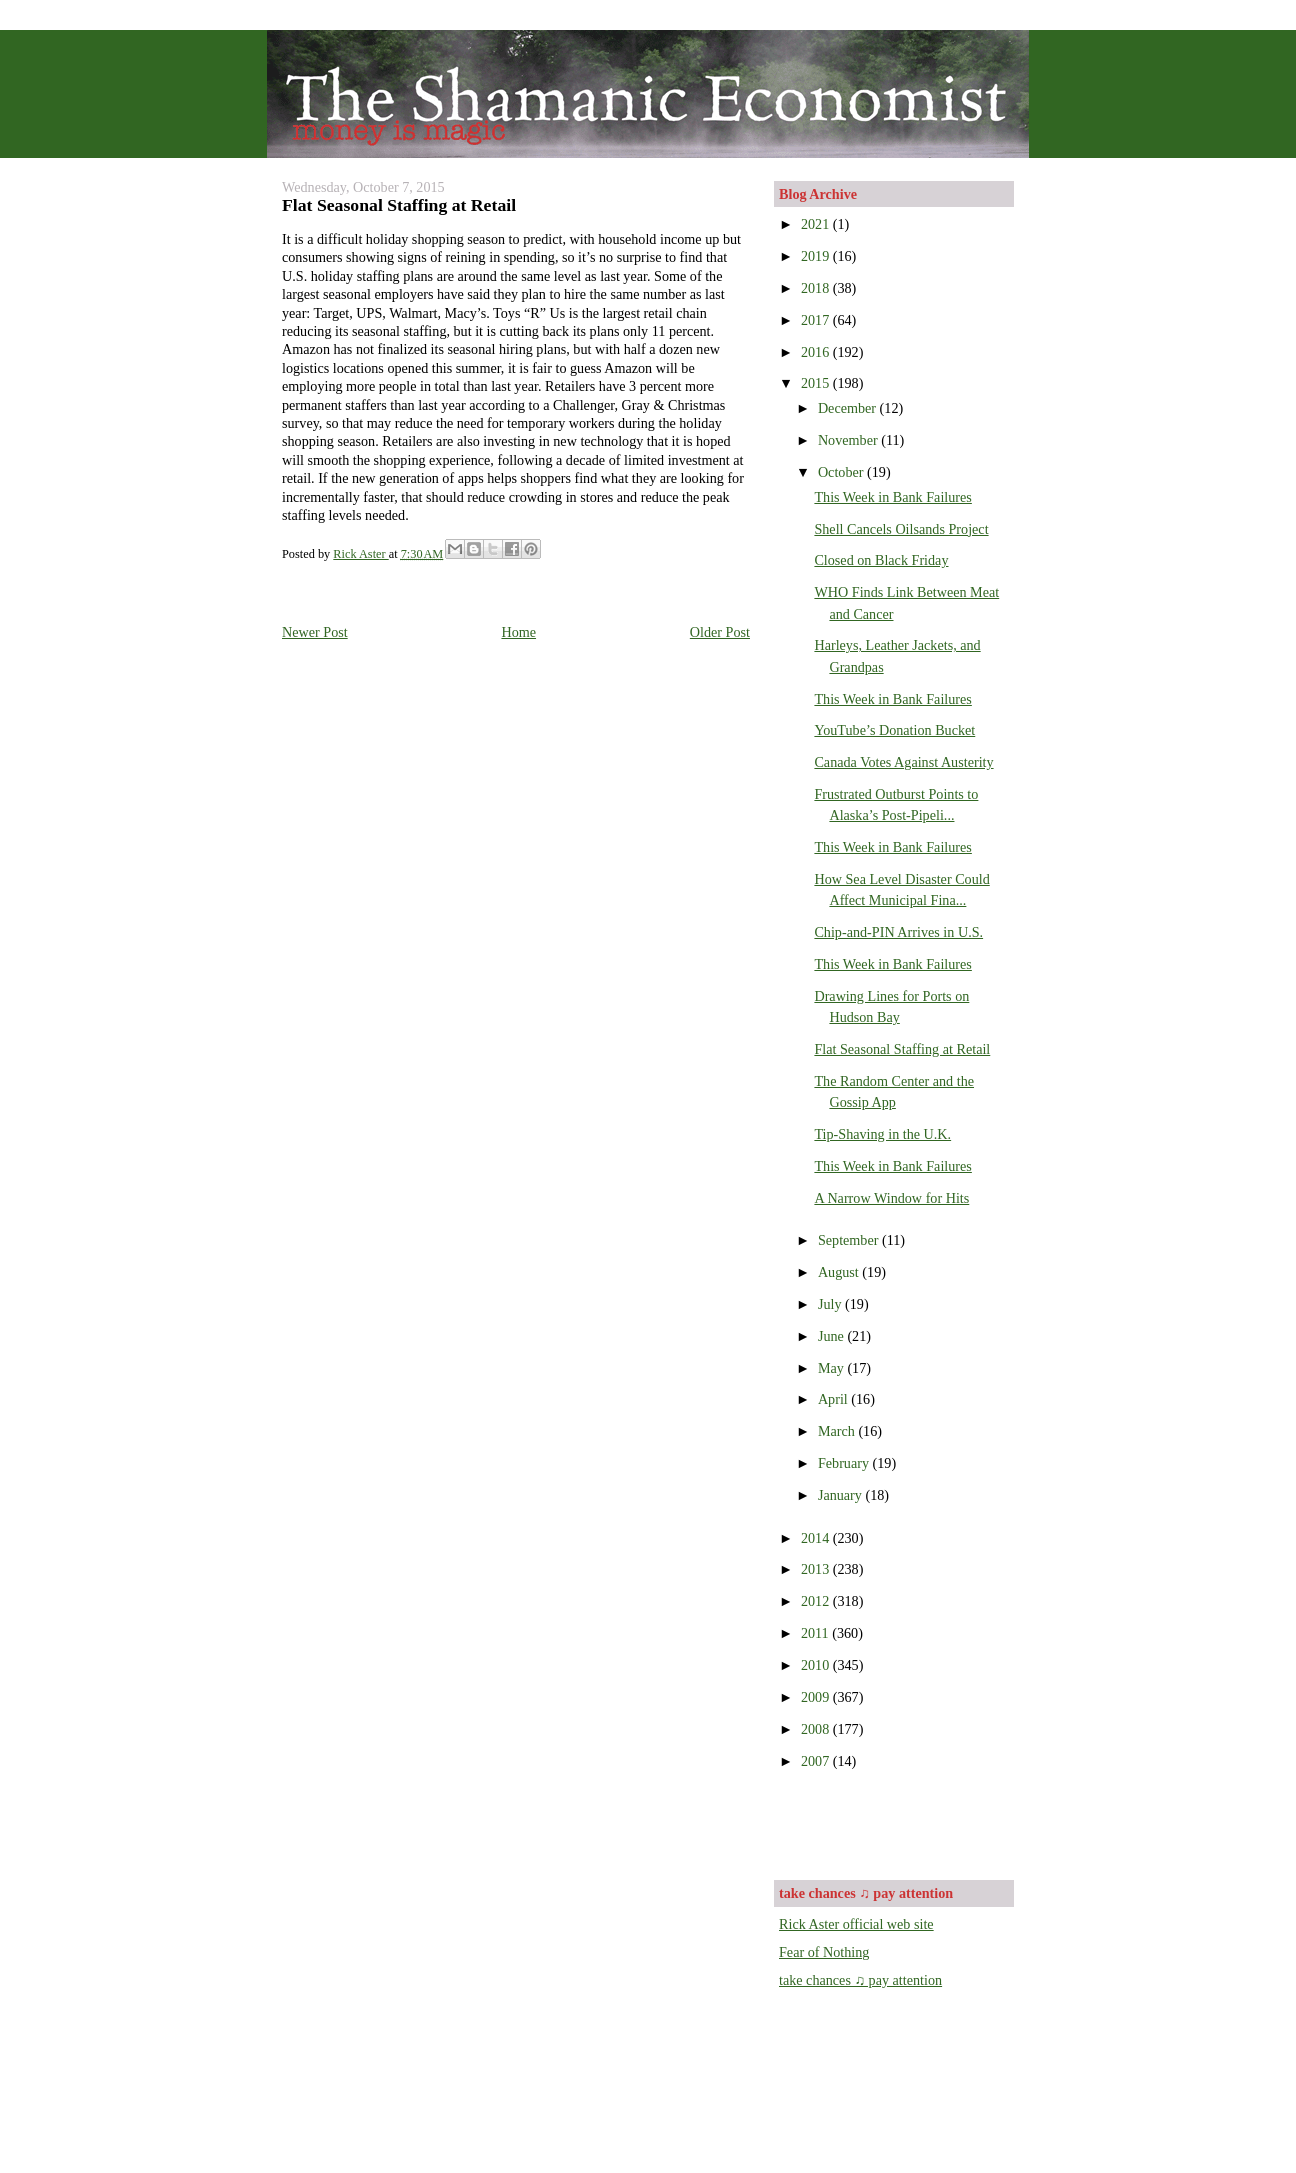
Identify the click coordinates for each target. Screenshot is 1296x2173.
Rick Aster (360, 554)
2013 (817, 1569)
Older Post (720, 632)
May (833, 1368)
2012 (817, 1601)
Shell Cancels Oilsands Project (901, 529)
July (831, 1304)
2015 (817, 383)
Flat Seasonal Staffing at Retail (902, 1049)
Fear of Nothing (824, 1952)
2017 (817, 320)
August (840, 1272)
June (833, 1336)
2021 (817, 224)
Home (518, 632)
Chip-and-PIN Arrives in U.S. (898, 932)
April (834, 1399)
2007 (817, 1761)
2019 (817, 256)
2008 (817, 1729)
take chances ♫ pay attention (860, 1980)
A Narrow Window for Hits (891, 1198)
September (850, 1240)
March (838, 1431)
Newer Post (315, 632)
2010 (817, 1665)
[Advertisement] (896, 1823)
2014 (817, 1538)
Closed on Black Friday (881, 560)
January (842, 1495)
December (849, 408)
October (842, 472)
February (845, 1463)
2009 (817, 1697)
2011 (816, 1633)
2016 (817, 352)
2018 (817, 288)
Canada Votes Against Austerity (903, 762)
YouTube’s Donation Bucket (894, 730)
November (849, 440)
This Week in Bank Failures (892, 497)
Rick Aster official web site (856, 1924)
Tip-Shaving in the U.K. (882, 1134)
